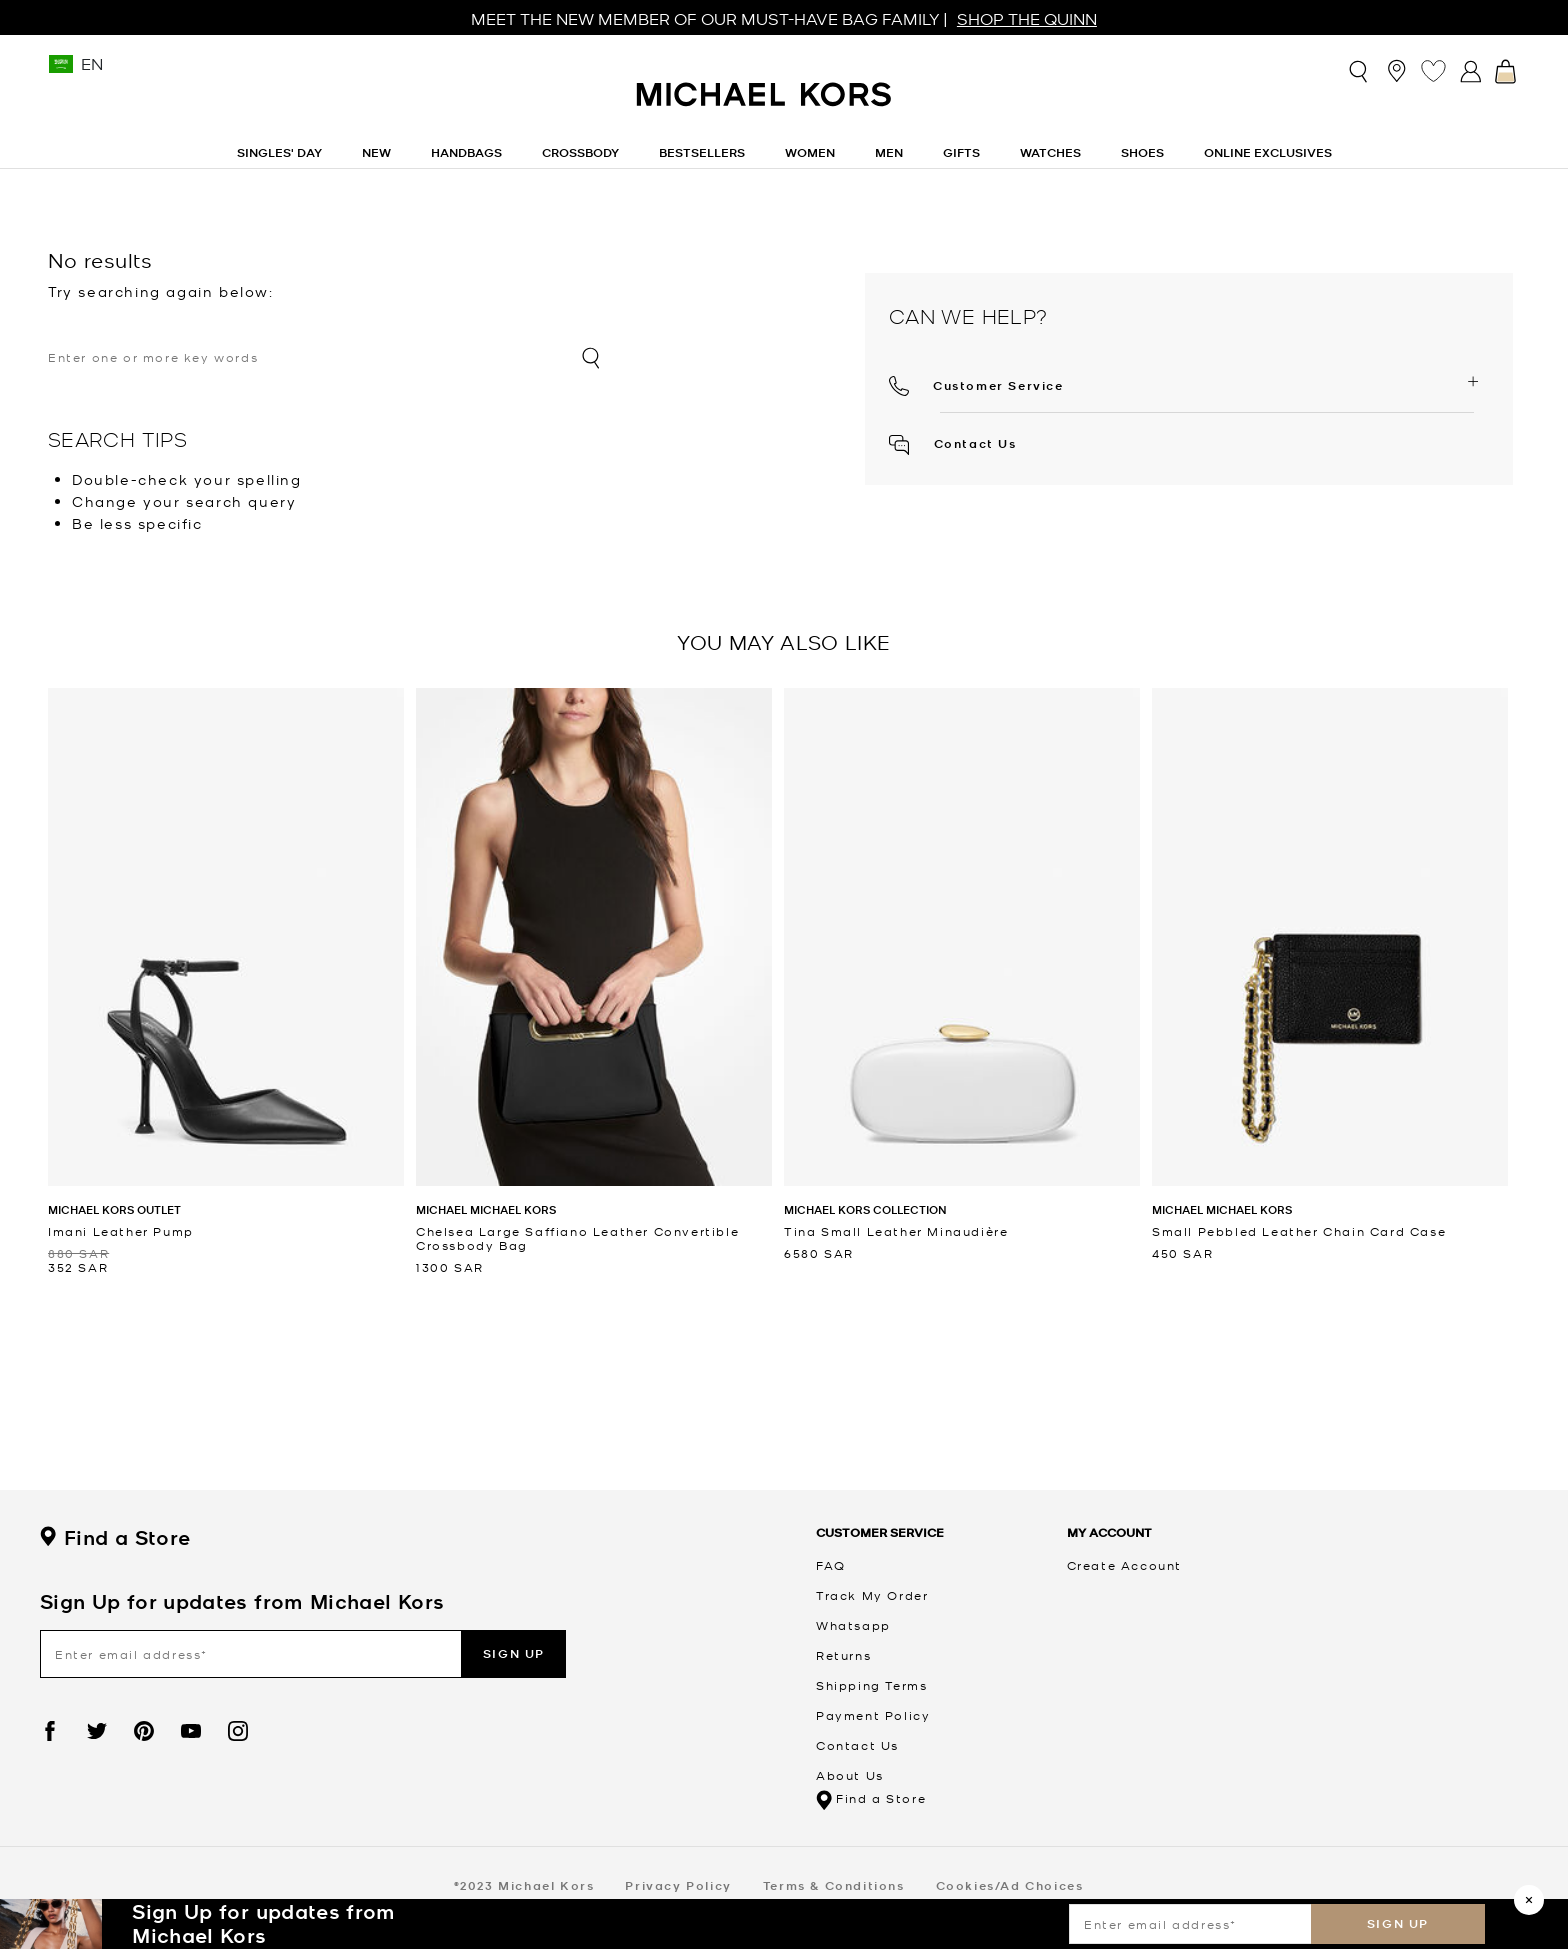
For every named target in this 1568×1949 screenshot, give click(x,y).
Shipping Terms (871, 1685)
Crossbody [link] (580, 152)
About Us (850, 1775)
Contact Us (953, 443)
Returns (843, 1655)
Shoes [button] (1142, 152)
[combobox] (326, 357)
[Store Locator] (1396, 70)
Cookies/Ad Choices (1010, 1885)
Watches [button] (1050, 152)
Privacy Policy (678, 1885)
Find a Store (115, 1538)
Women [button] (810, 152)
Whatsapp (853, 1625)
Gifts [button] (961, 152)
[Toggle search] (1359, 71)
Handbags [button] (466, 152)
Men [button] (889, 152)
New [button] (376, 152)
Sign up (1398, 1923)
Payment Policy (873, 1715)
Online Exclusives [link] (1268, 152)
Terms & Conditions (834, 1885)
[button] (976, 383)
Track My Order (872, 1595)
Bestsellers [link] (702, 152)
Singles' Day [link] (279, 152)
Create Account (1124, 1565)
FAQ (831, 1565)
